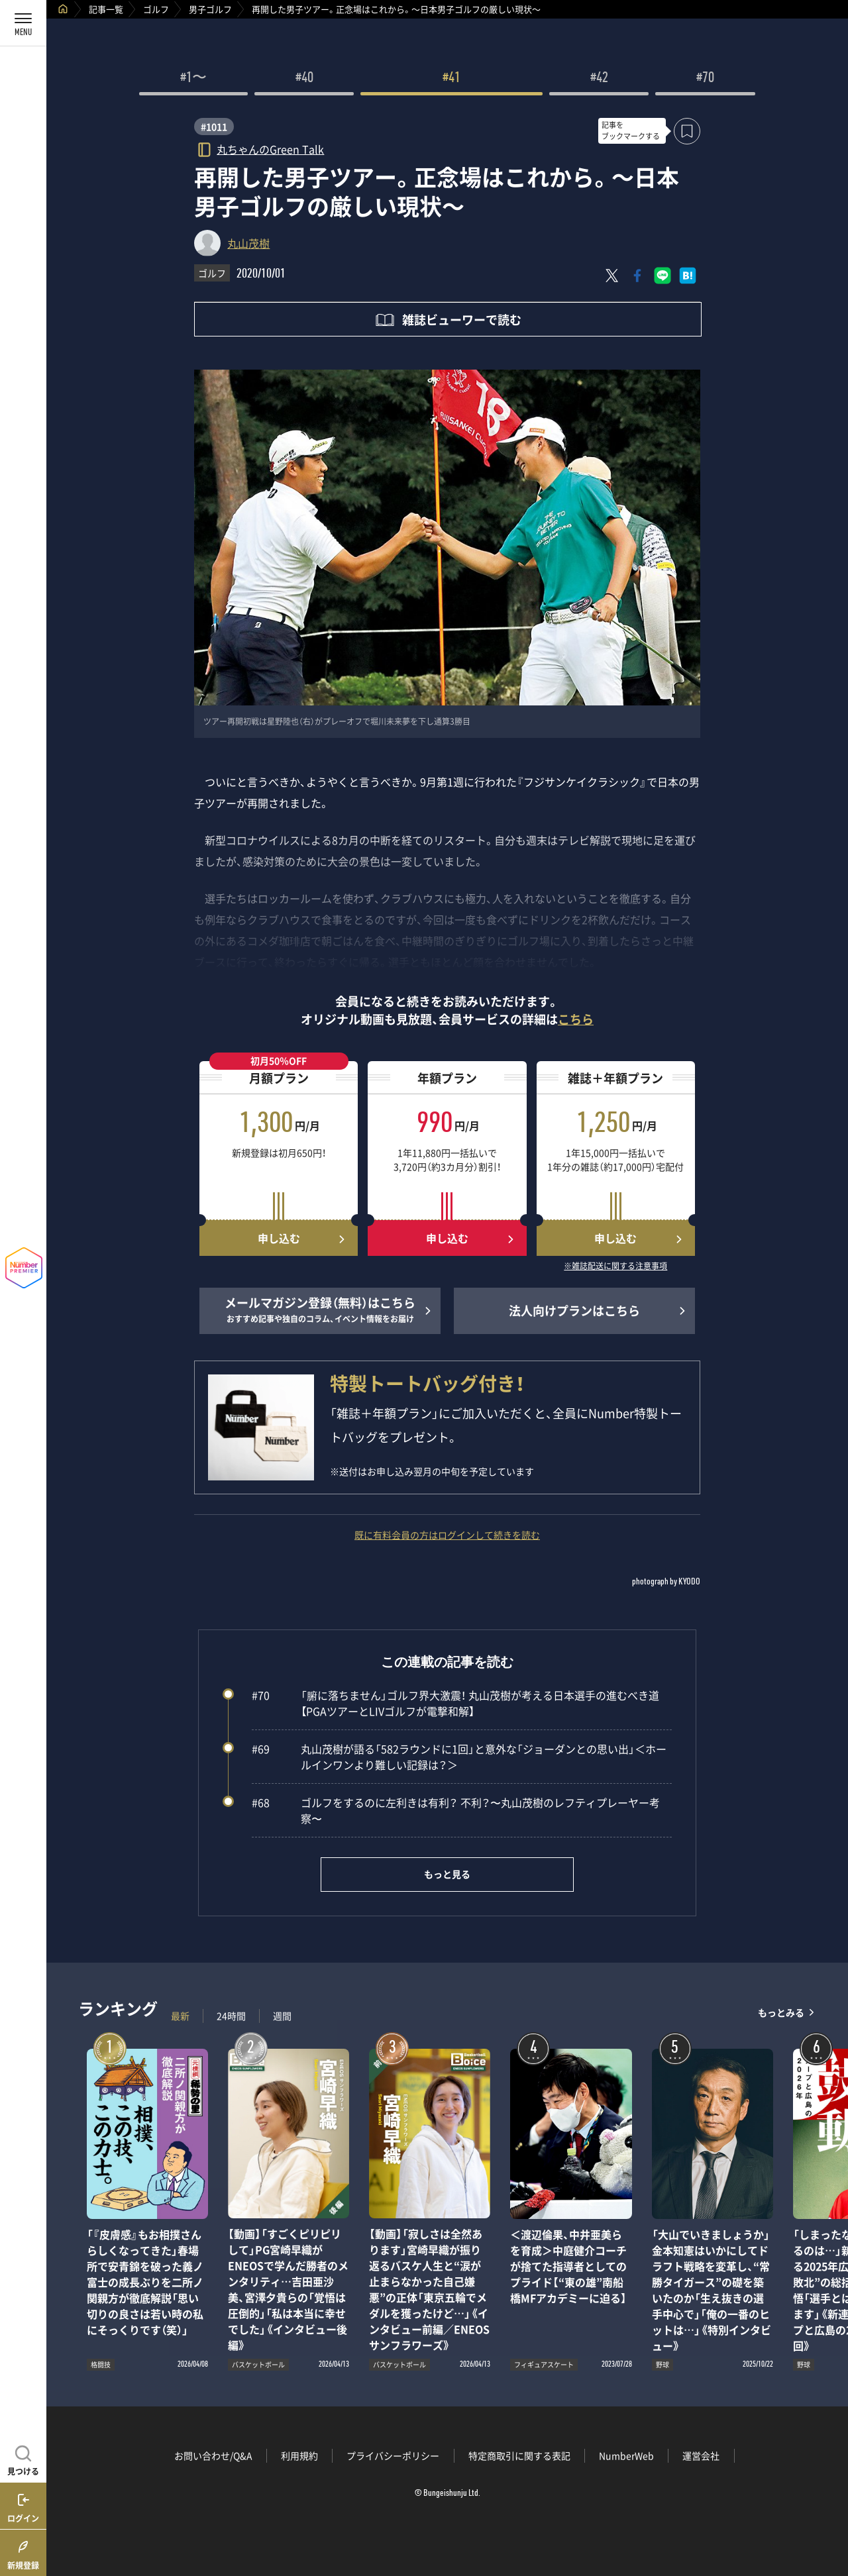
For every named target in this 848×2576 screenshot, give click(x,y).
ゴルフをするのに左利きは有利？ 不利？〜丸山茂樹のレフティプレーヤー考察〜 (456, 1810)
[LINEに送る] (662, 275)
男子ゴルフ (210, 9)
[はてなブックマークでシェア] (688, 275)
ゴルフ (156, 9)
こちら (576, 1019)
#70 (705, 79)
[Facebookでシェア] (637, 275)
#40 (304, 79)
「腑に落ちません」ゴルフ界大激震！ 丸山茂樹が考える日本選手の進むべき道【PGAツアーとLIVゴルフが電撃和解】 (455, 1703)
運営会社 (700, 2455)
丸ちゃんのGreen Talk (270, 148)
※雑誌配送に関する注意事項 (615, 1266)
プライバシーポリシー (392, 2455)
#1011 (214, 126)
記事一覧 (106, 9)
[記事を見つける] (23, 2459)
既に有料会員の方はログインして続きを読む (447, 1534)
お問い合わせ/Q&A (213, 2455)
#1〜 (193, 79)
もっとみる (781, 2013)
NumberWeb (626, 2455)
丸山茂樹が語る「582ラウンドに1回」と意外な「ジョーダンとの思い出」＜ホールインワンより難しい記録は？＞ (459, 1757)
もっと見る (447, 1873)
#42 (599, 79)
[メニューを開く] (23, 23)
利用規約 (299, 2455)
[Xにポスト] (612, 275)
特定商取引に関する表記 (519, 2455)
